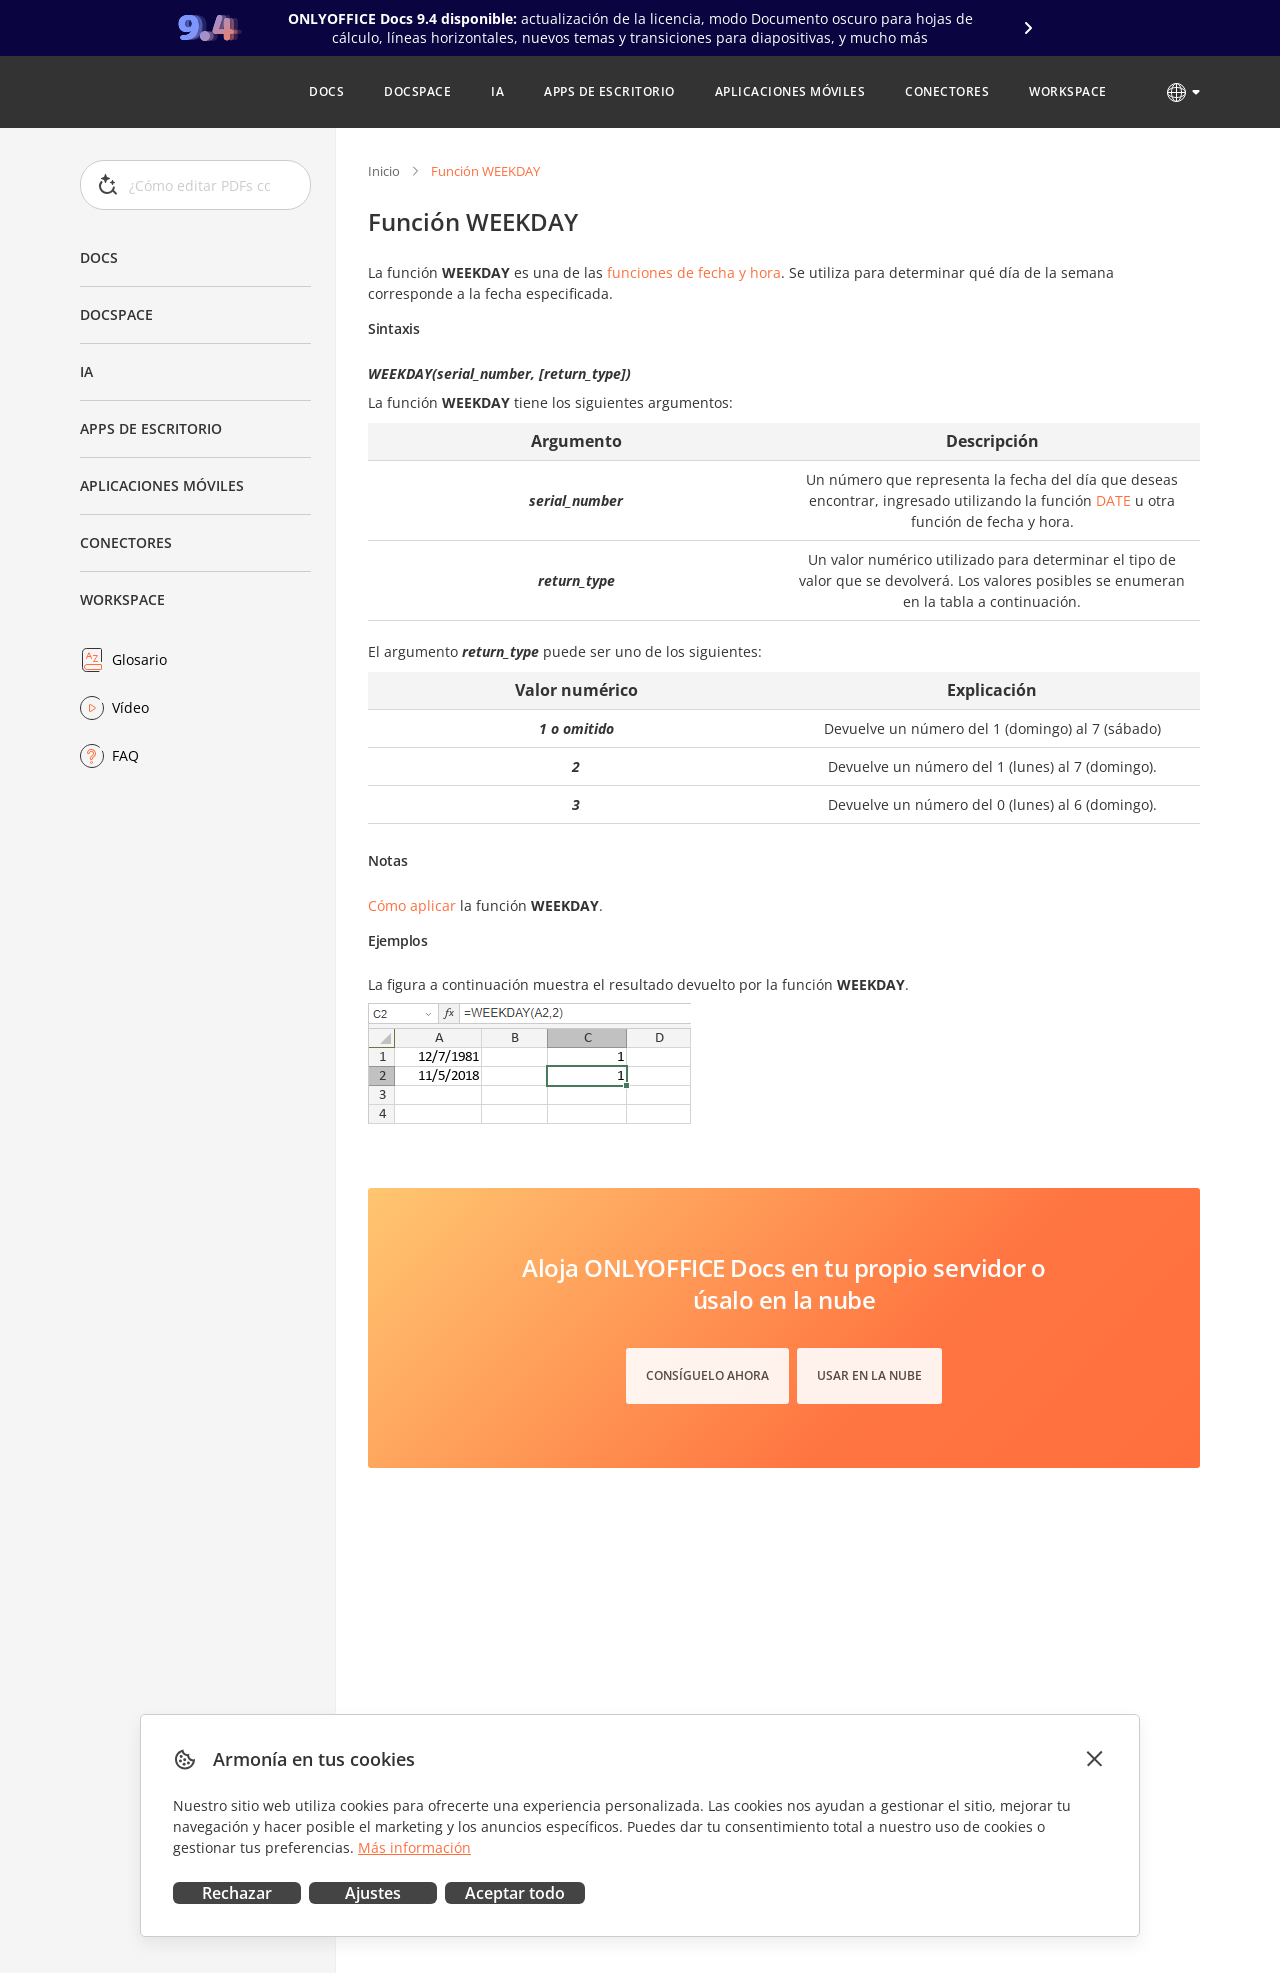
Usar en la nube (869, 1375)
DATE (1113, 500)
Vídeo (130, 707)
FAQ (125, 755)
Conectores (126, 542)
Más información (414, 1847)
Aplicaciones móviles (162, 485)
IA (86, 371)
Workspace (122, 599)
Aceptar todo (515, 1893)
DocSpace (116, 314)
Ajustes (373, 1893)
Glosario (139, 659)
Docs (99, 257)
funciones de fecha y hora (694, 272)
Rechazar (237, 1893)
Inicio (384, 171)
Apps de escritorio (151, 428)
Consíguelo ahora (707, 1375)
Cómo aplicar (412, 905)
